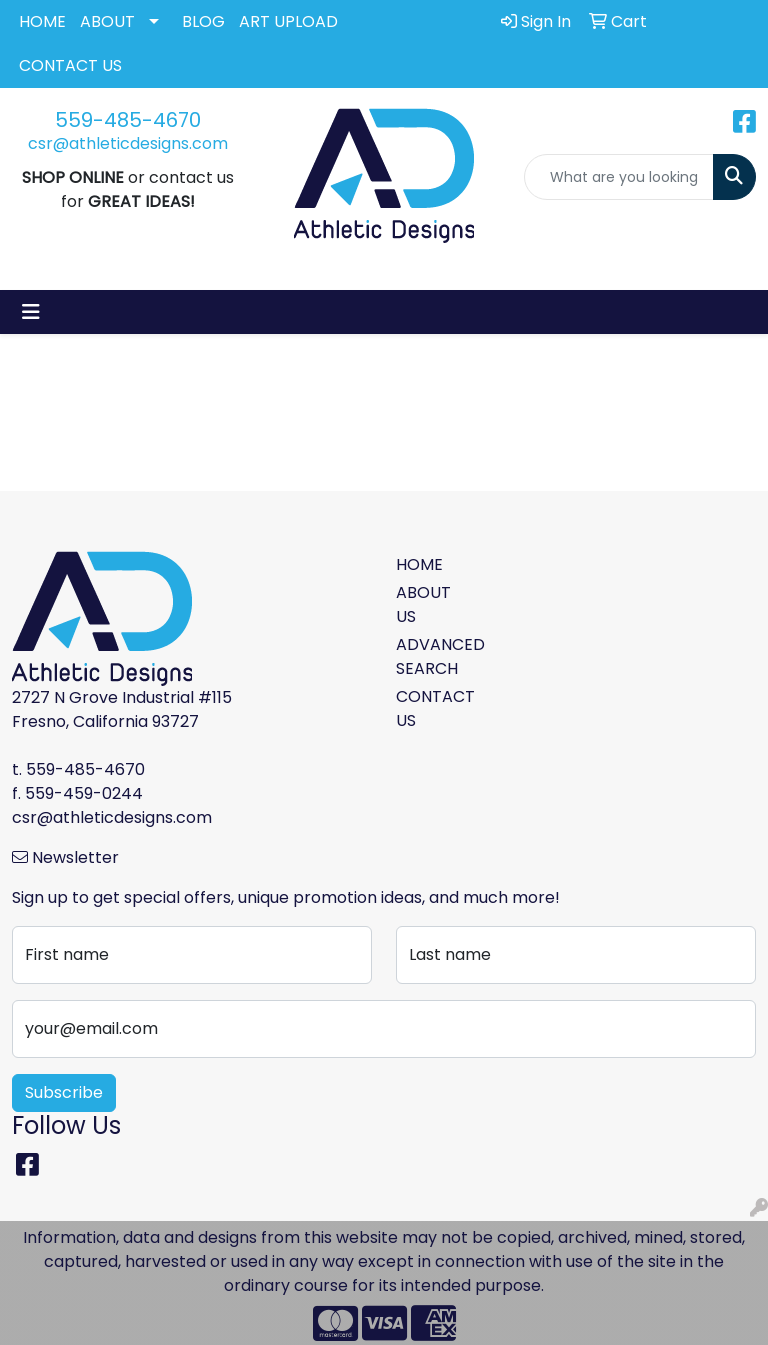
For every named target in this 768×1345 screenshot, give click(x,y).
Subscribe (64, 1092)
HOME (42, 21)
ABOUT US (423, 604)
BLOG (203, 21)
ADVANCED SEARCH (432, 656)
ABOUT (107, 21)
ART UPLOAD (288, 21)
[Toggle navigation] (31, 312)
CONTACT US (70, 65)
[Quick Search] (619, 177)
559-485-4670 (128, 120)
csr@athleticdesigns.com (128, 143)
